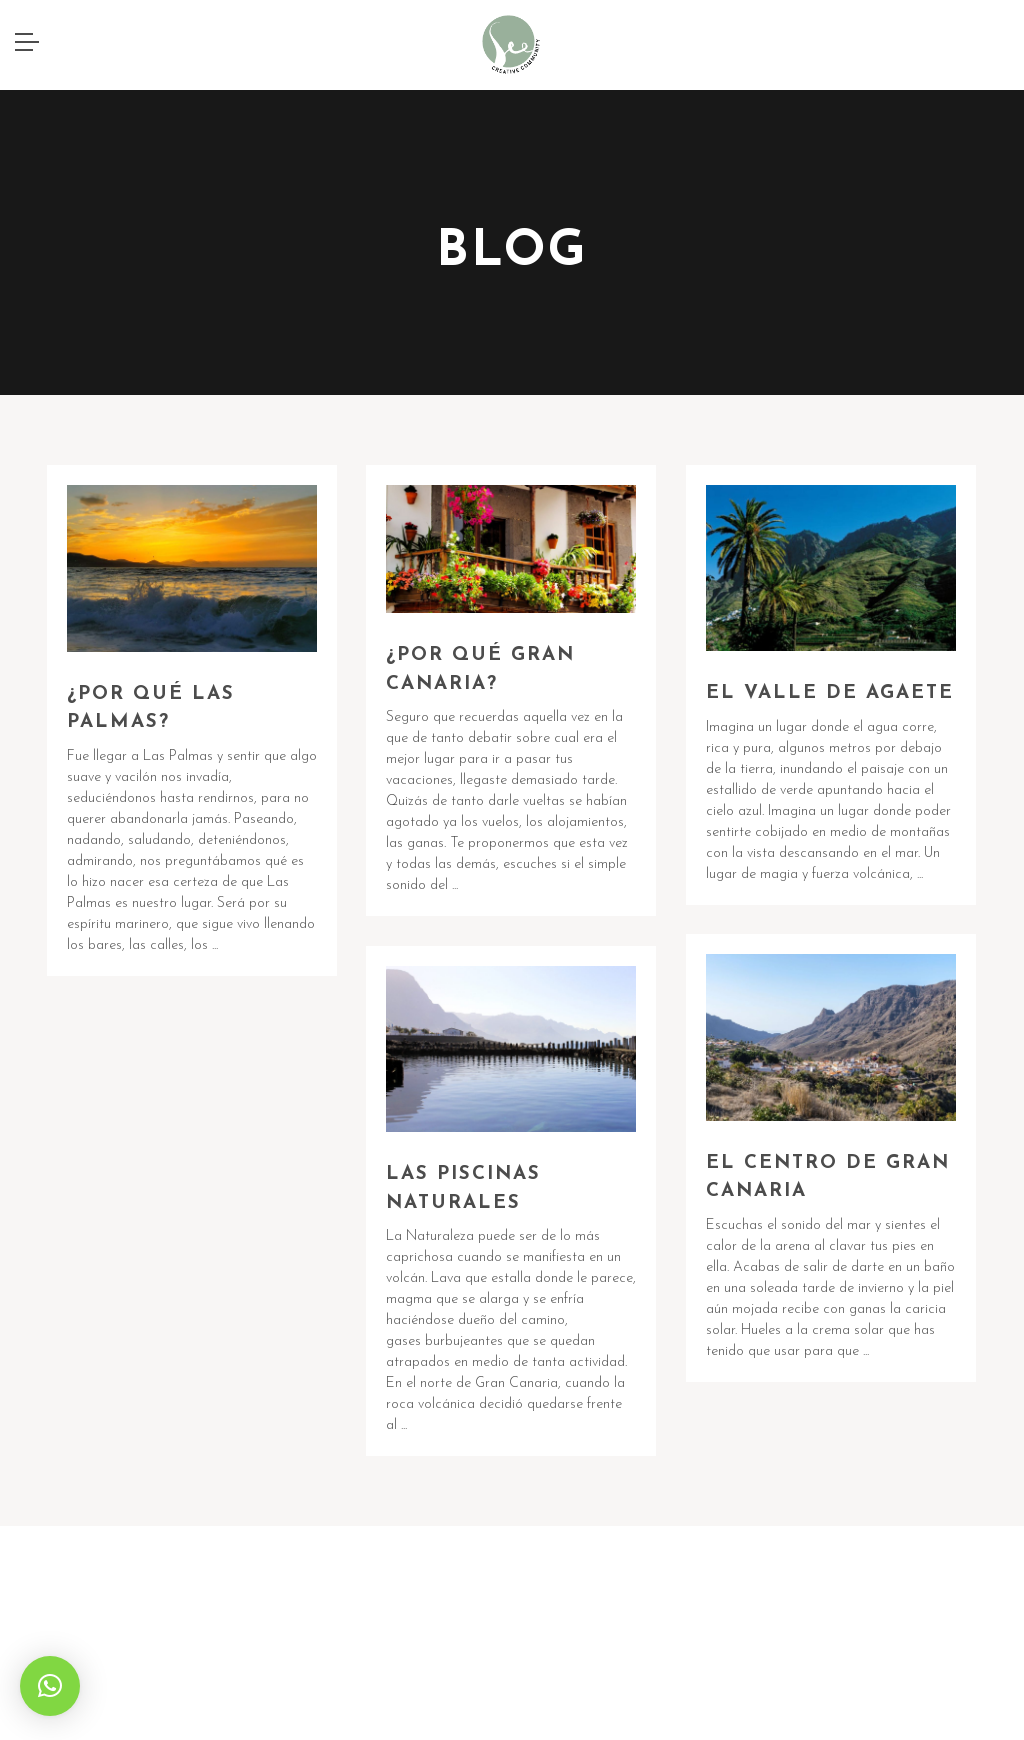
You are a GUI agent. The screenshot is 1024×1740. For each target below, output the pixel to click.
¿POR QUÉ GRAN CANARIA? (480, 670)
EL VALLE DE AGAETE (830, 693)
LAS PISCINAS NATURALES (463, 1189)
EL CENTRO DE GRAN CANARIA (828, 1178)
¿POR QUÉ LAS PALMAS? (151, 709)
